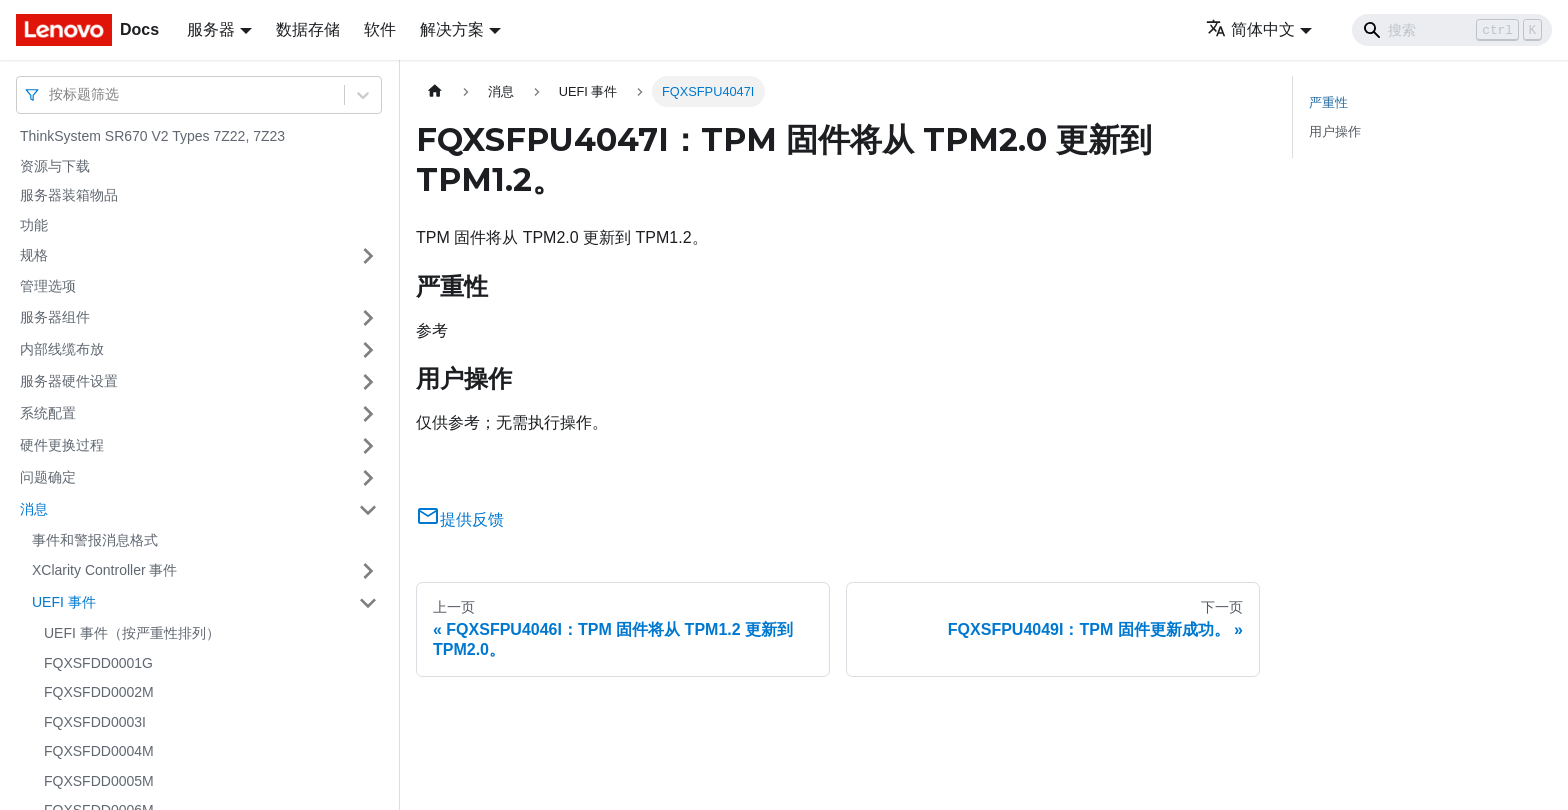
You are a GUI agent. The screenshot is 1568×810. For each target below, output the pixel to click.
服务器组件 (55, 317)
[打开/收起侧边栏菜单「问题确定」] (368, 478)
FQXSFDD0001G (98, 663)
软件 (380, 29)
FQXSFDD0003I (95, 722)
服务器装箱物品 (69, 195)
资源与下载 (55, 166)
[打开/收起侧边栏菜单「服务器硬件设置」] (368, 382)
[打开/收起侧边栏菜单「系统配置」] (368, 414)
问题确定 (48, 477)
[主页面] (435, 91)
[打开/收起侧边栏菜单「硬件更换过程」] (368, 446)
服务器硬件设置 (69, 381)
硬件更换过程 (62, 445)
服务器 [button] (211, 29)
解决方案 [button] (452, 29)
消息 (34, 509)
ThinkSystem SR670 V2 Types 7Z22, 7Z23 (152, 136)
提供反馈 (460, 519)
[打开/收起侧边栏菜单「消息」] (368, 510)
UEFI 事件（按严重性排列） (132, 633)
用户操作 (1335, 131)
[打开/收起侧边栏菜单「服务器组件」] (368, 318)
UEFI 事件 (64, 602)
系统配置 (48, 413)
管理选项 (48, 286)
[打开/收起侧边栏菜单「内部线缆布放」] (368, 350)
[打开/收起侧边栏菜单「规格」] (368, 256)
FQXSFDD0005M (99, 781)
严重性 (1328, 102)
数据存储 (308, 29)
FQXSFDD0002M (99, 692)
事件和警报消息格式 (95, 540)
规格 (34, 255)
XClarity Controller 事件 (104, 570)
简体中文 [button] (1250, 29)
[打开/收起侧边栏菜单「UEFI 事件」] (368, 603)
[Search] (1452, 30)
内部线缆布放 (62, 349)
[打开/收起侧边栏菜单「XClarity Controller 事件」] (368, 571)
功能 (34, 225)
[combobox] (51, 94)
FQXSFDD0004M (99, 751)
